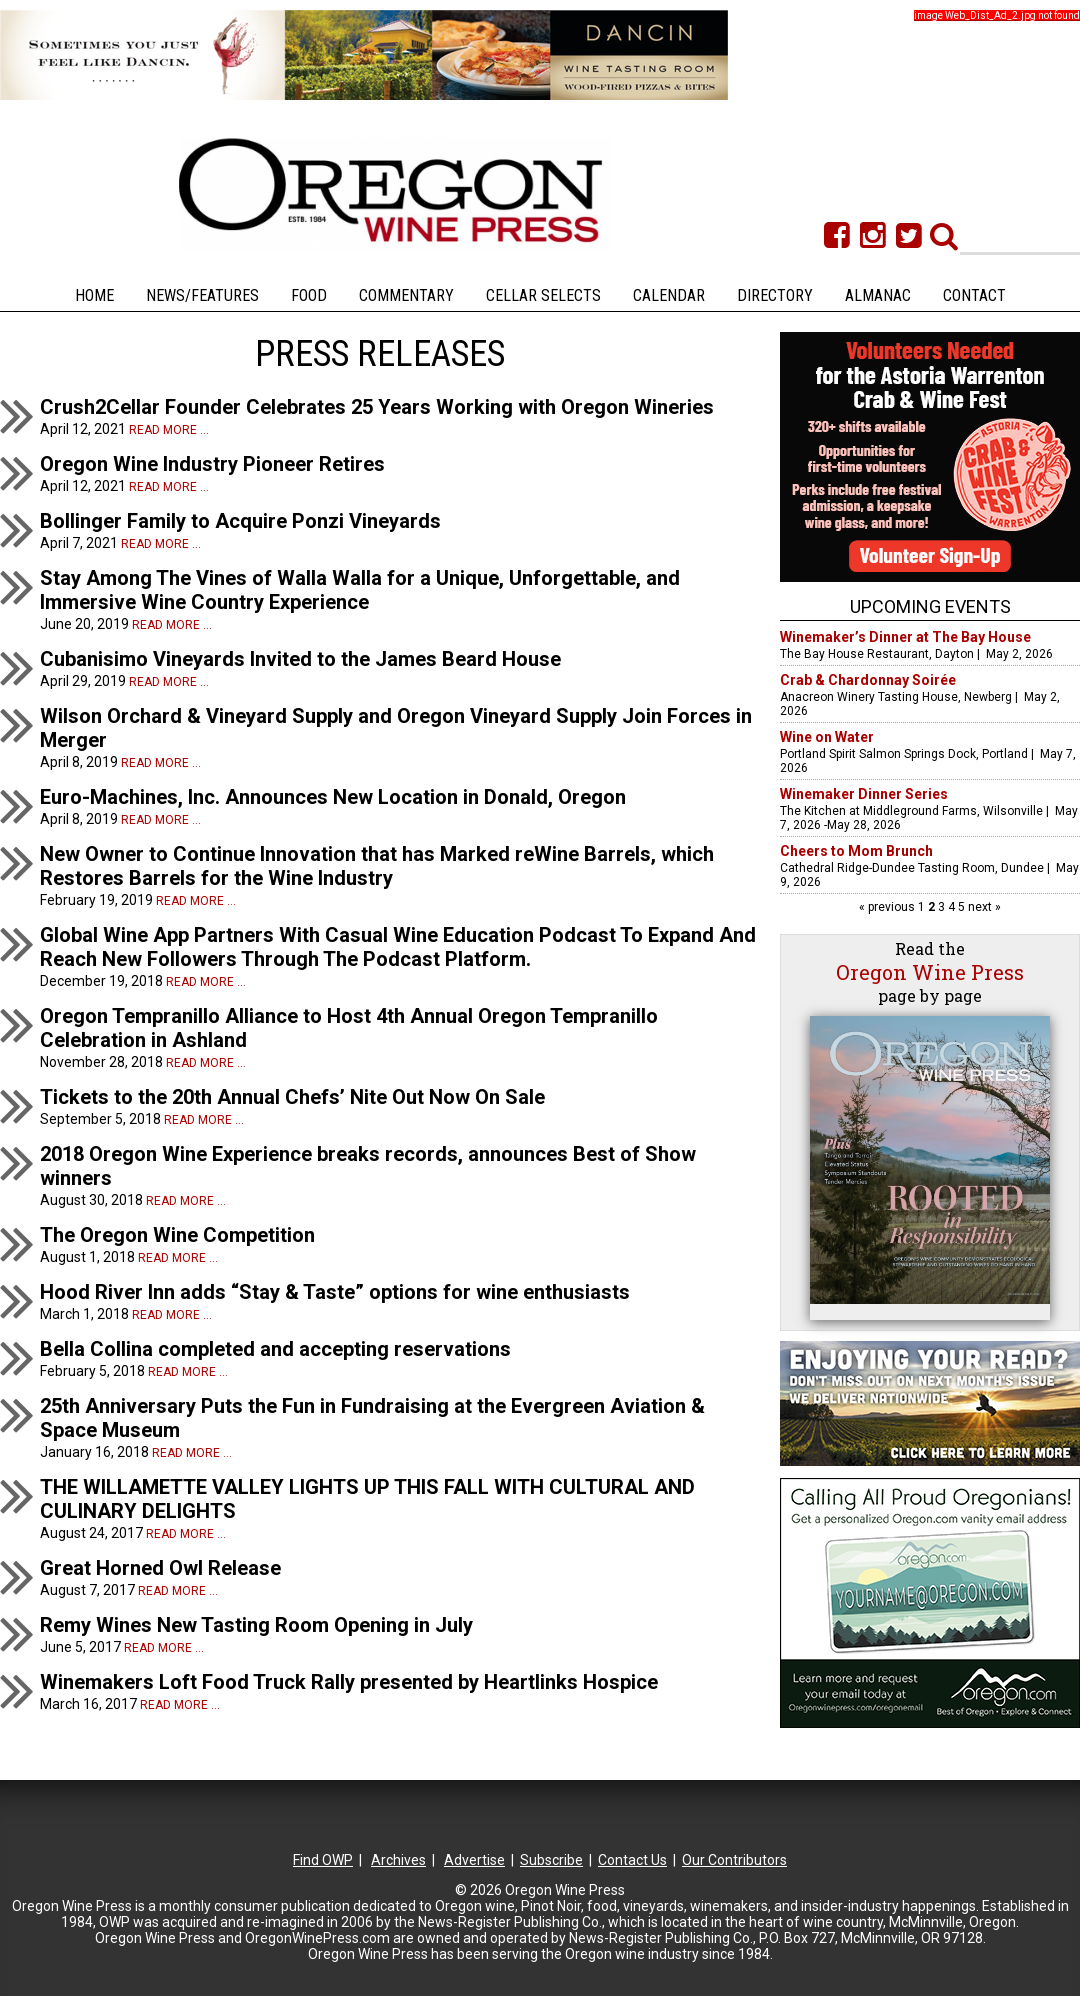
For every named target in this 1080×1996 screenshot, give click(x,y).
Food (309, 295)
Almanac (878, 295)
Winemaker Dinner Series (864, 794)
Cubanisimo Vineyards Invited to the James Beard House (300, 659)
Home (94, 295)
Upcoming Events (930, 606)
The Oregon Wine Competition (177, 1235)
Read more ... (169, 430)
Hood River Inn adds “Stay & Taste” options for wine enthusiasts (335, 1292)
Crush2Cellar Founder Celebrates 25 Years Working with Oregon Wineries (377, 407)
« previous (888, 907)
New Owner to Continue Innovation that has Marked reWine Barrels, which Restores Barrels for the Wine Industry (377, 866)
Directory (775, 295)
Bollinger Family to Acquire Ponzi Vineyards (240, 521)
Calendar (669, 295)
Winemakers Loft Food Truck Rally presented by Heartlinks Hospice (349, 1682)
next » (983, 907)
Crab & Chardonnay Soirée (868, 680)
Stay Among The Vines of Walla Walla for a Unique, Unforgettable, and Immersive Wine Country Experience (360, 590)
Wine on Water (827, 737)
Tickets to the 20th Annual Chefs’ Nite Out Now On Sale (292, 1097)
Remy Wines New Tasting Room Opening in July (256, 1625)
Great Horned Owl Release (160, 1568)
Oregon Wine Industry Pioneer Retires (212, 464)
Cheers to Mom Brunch (856, 851)
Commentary (406, 295)
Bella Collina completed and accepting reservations (275, 1349)
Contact (974, 295)
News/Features (202, 295)
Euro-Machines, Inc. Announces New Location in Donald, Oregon (333, 797)
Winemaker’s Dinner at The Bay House (905, 637)
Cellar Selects (543, 295)
